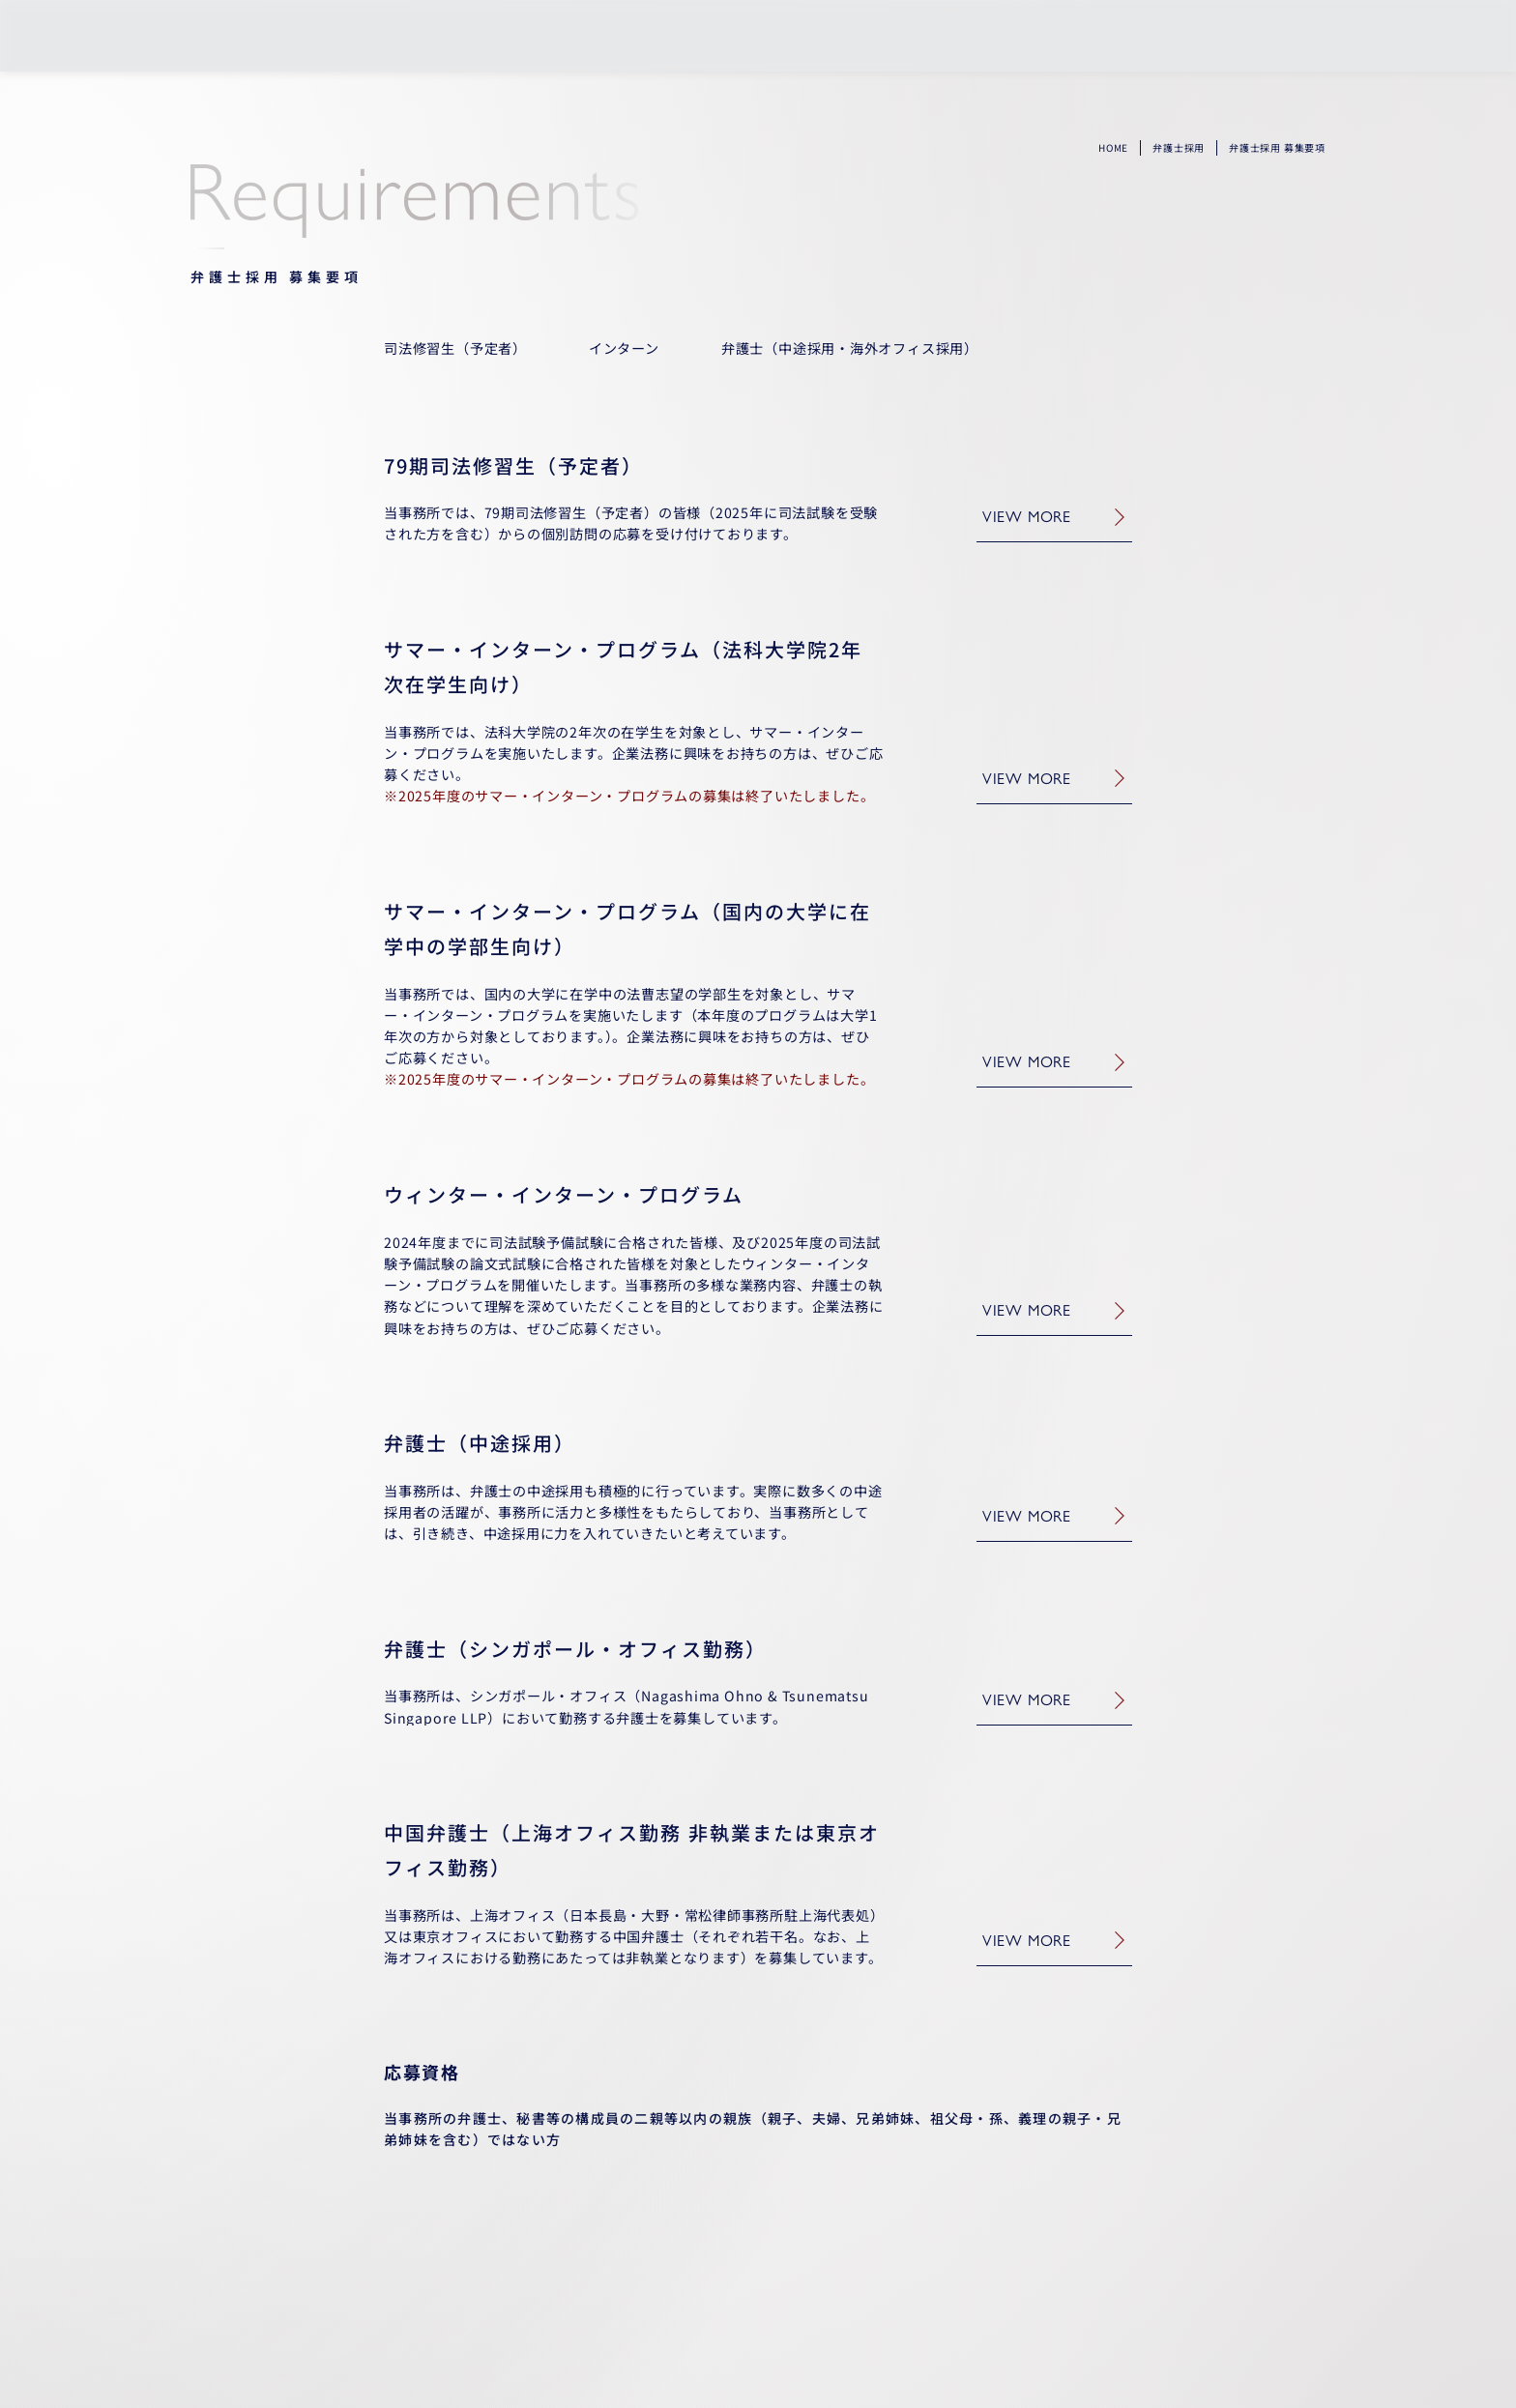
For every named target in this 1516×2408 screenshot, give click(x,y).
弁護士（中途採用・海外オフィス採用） (849, 348)
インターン (624, 348)
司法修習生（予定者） (455, 348)
